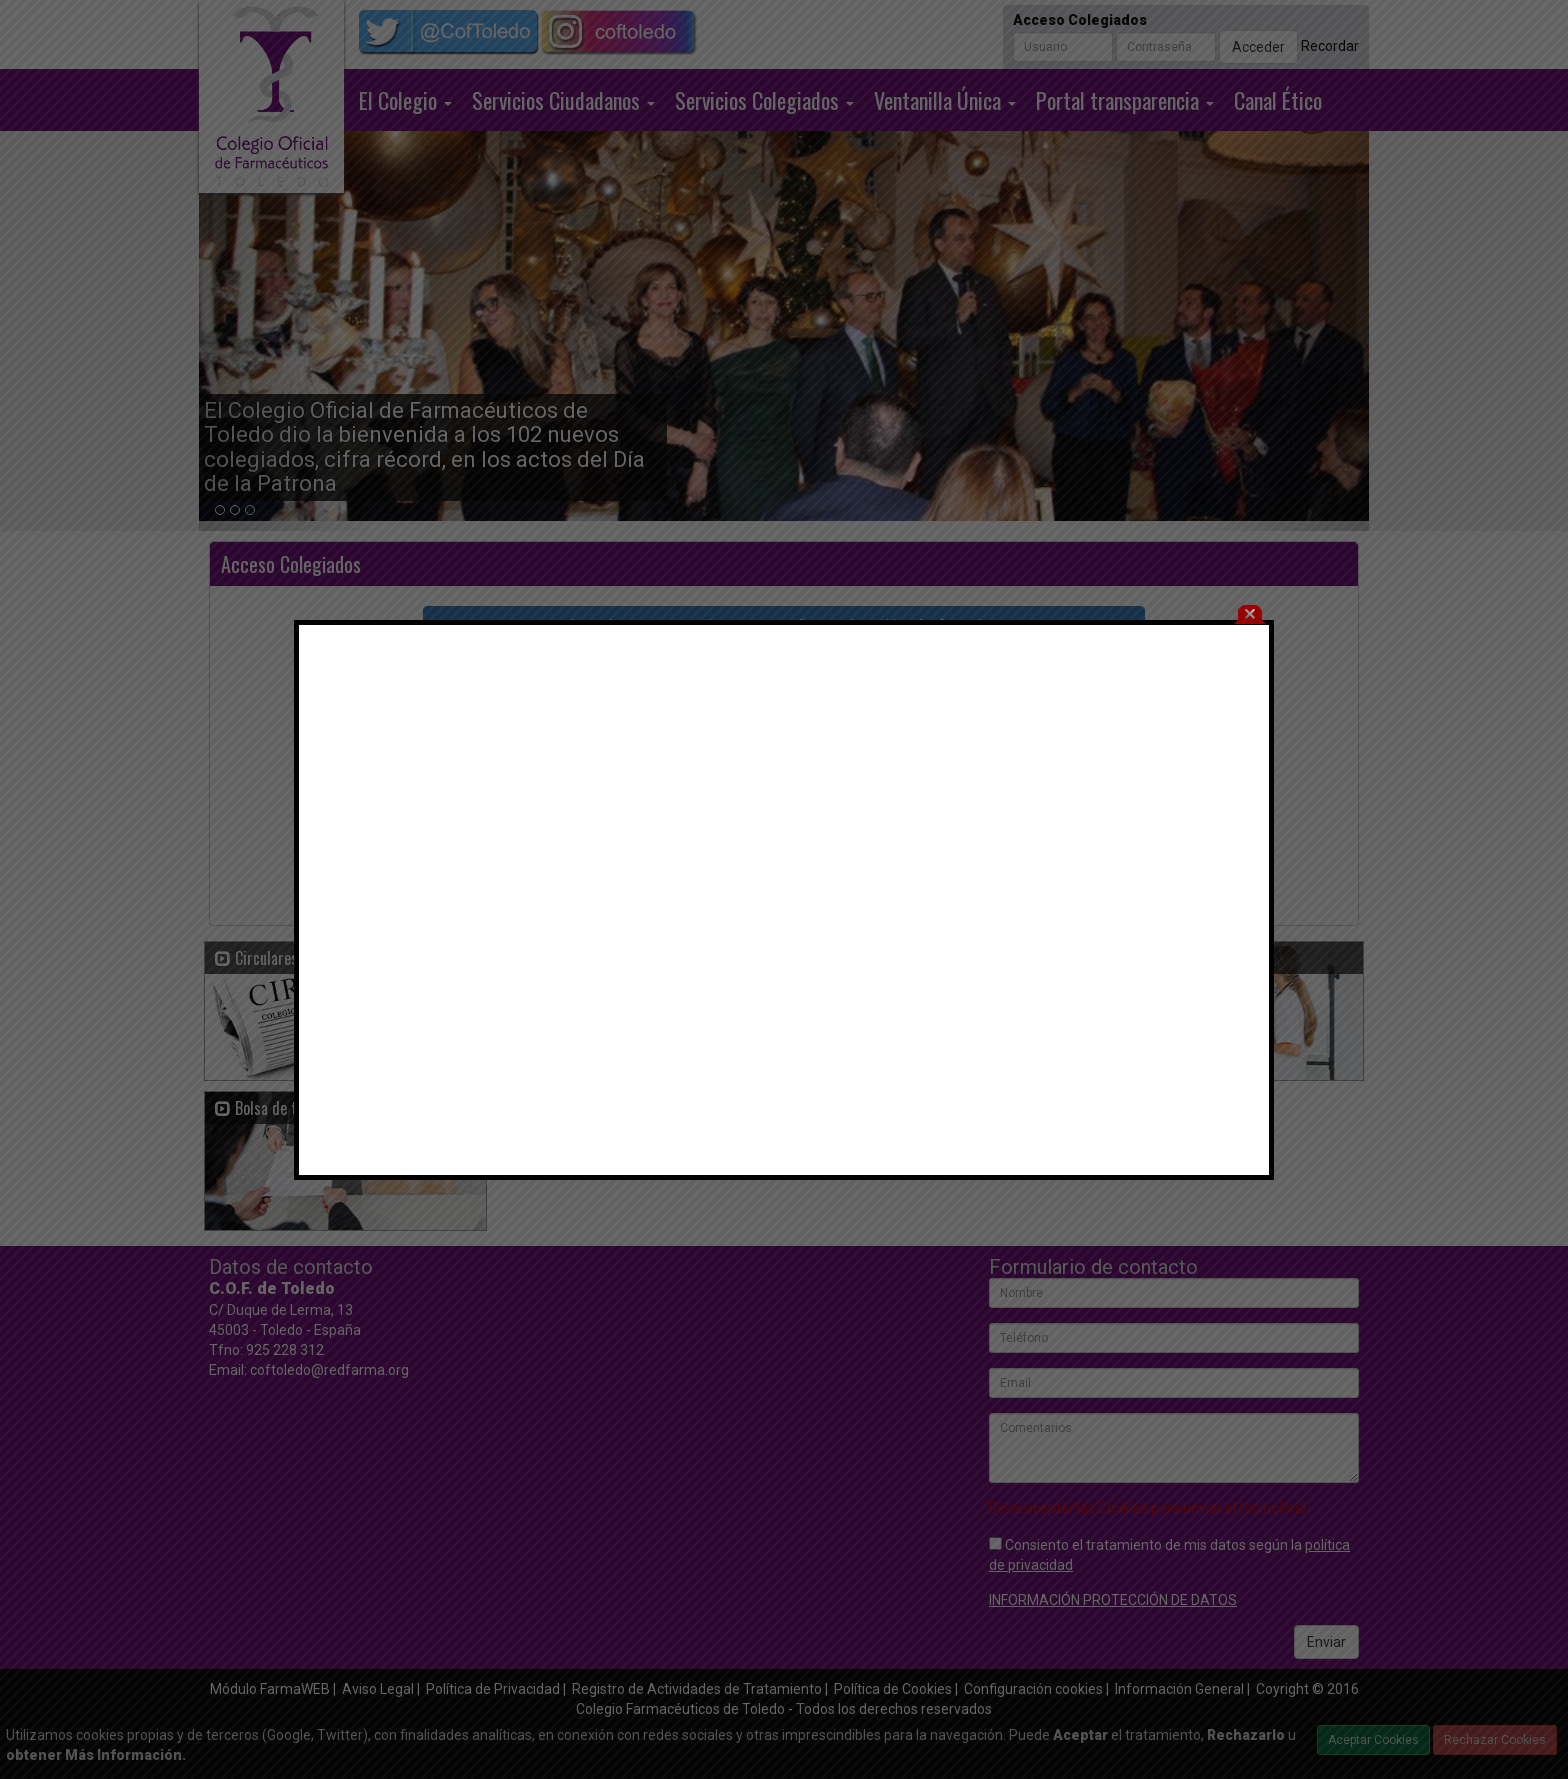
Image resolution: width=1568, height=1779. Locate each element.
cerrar (1250, 570)
